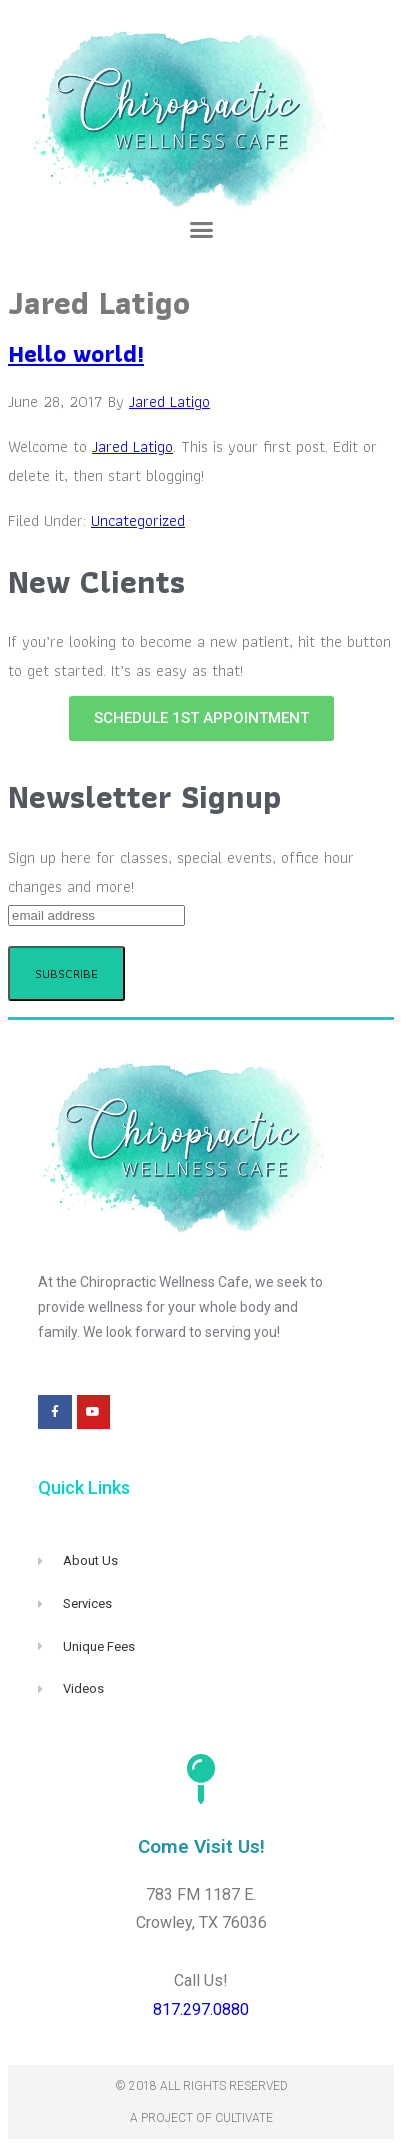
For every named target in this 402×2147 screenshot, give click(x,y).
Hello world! (76, 353)
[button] (201, 230)
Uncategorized (138, 520)
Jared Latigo (132, 446)
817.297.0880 (201, 2009)
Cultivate (244, 2118)
